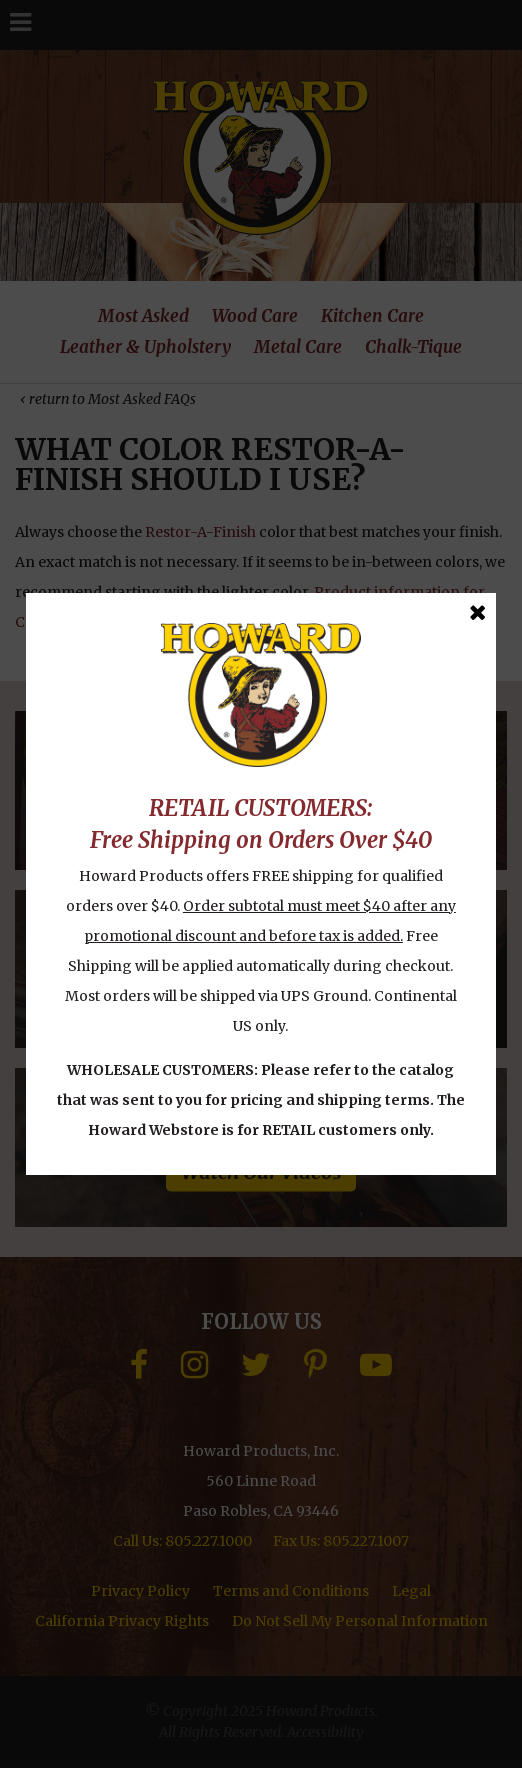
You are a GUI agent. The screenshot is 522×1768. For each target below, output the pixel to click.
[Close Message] (477, 612)
